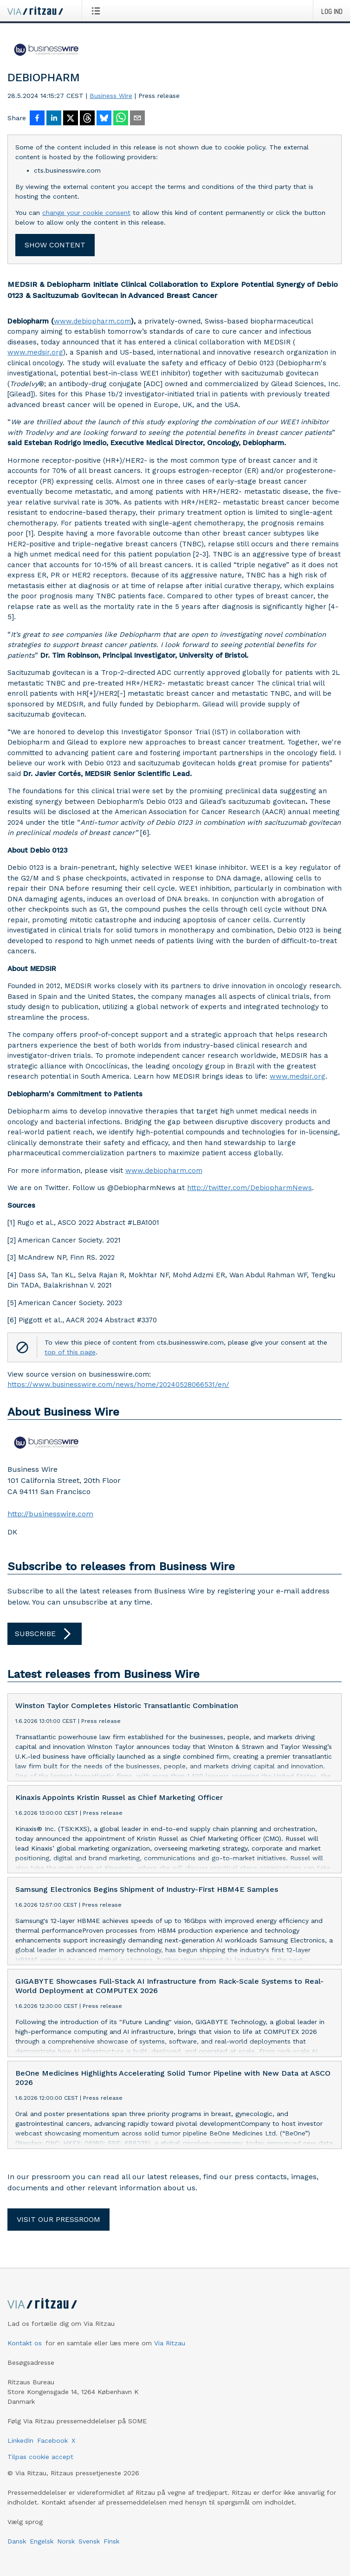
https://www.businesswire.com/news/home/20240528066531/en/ (118, 1384)
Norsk (66, 2541)
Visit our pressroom (58, 2219)
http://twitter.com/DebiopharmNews (249, 1188)
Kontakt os (24, 2343)
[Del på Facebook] (37, 118)
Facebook (52, 2440)
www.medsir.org (35, 352)
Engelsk (41, 2541)
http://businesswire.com (50, 1513)
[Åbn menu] (98, 10)
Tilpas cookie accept (40, 2456)
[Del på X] (70, 118)
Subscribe (44, 1634)
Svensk (89, 2541)
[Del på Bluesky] (104, 118)
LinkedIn (20, 2440)
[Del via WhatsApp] (120, 118)
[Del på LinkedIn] (53, 118)
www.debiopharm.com (92, 321)
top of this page (70, 1352)
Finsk (111, 2541)
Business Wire (111, 95)
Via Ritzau (169, 2343)
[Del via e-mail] (137, 118)
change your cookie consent (86, 212)
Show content (55, 244)
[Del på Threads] (87, 118)
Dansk (16, 2541)
